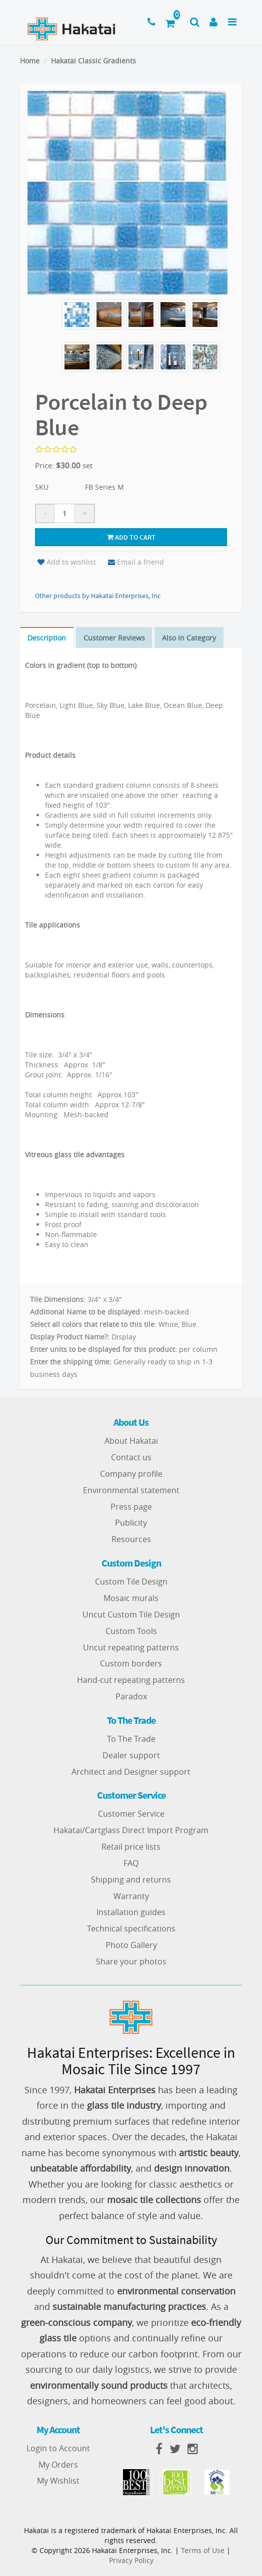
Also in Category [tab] (189, 638)
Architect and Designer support (131, 1771)
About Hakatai (131, 1440)
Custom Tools (131, 1630)
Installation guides (131, 1912)
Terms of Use (202, 2550)
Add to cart (131, 537)
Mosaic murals (131, 1598)
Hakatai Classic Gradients (93, 60)
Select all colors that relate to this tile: (93, 1324)
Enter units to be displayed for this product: (103, 1349)
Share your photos (131, 1961)
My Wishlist (58, 2481)
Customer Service (131, 1814)
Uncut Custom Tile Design (131, 1614)
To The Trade (131, 1738)
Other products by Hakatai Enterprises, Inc (97, 595)
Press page (131, 1506)
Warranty (131, 1896)
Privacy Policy (131, 2560)
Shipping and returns (131, 1879)
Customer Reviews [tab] (114, 638)
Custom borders (131, 1663)
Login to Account (58, 2448)
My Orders (58, 2464)
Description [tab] (47, 638)
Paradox (131, 1696)
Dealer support (131, 1755)
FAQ (131, 1863)
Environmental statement (131, 1490)
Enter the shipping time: (71, 1361)
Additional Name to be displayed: (86, 1311)
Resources (131, 1539)
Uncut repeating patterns (131, 1647)
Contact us (131, 1457)
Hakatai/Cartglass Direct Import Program (131, 1830)
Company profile (131, 1473)
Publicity (131, 1523)
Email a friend (136, 562)
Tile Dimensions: (58, 1299)
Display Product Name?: (70, 1336)
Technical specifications (131, 1929)
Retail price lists (131, 1846)
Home (30, 60)
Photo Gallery (131, 1944)
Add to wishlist (67, 562)
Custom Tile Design (131, 1581)
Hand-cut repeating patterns (131, 1679)
